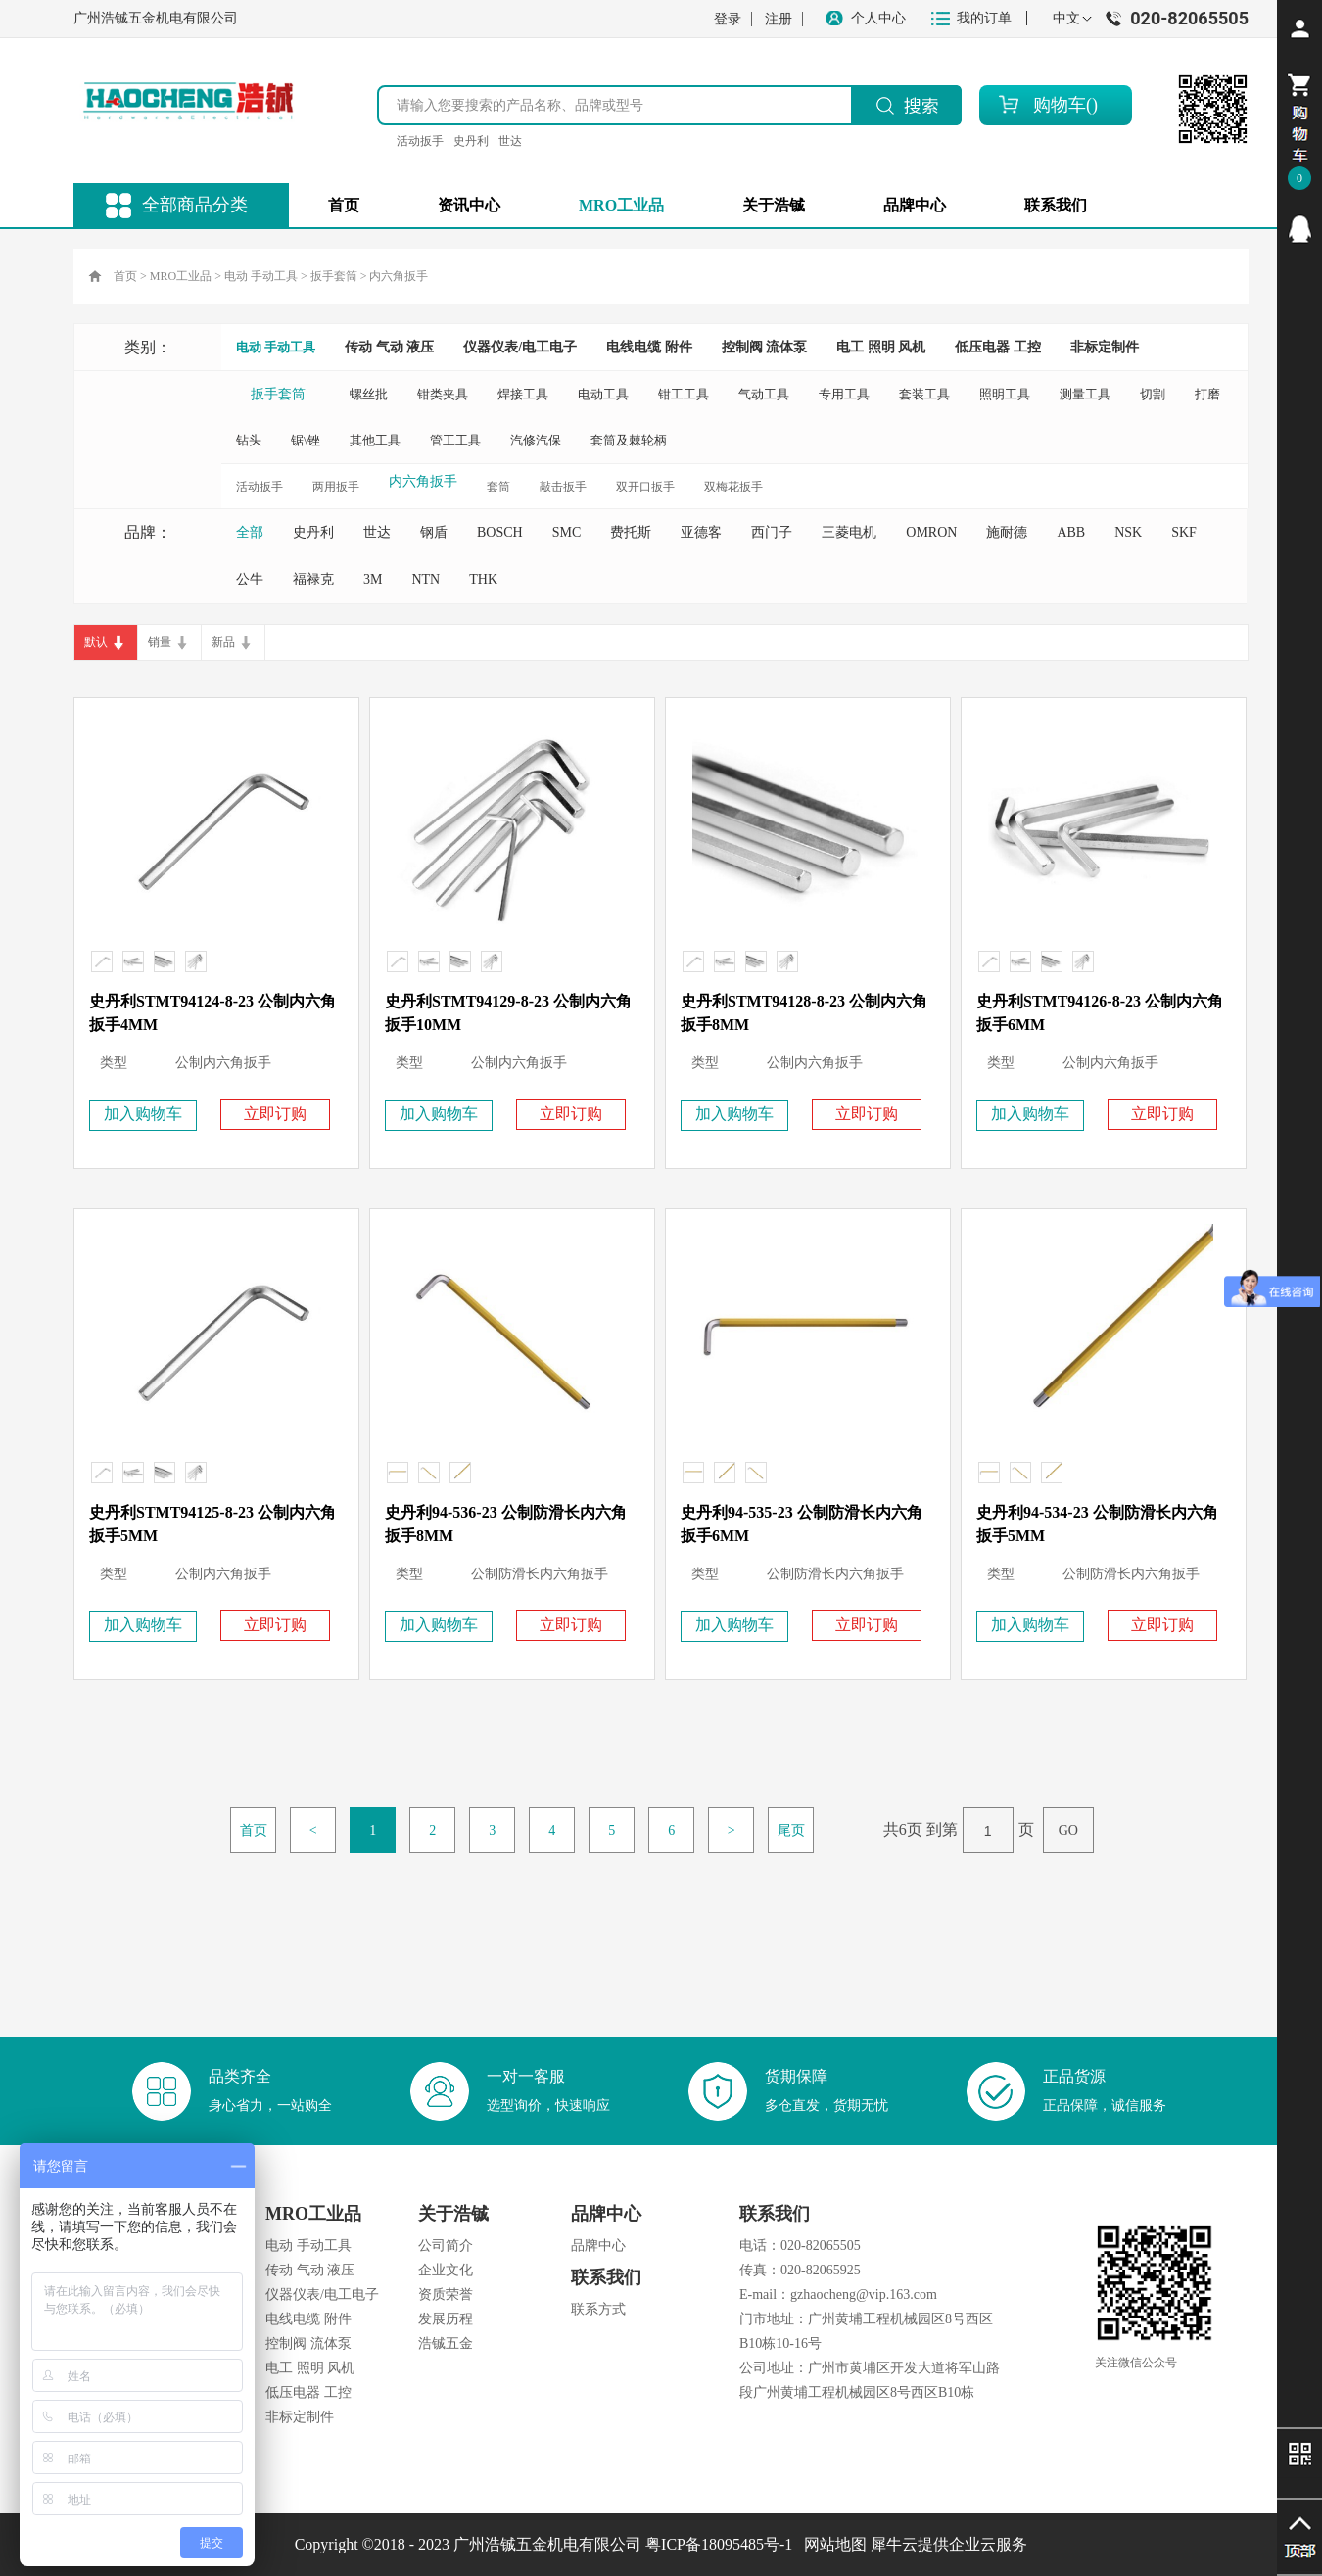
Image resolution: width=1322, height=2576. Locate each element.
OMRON (931, 532)
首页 (343, 205)
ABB (1071, 532)
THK (483, 579)
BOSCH (500, 532)
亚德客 (701, 532)
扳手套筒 (333, 276)
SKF (1184, 532)
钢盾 (434, 532)
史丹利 (471, 141)
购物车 (1059, 105)
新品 (223, 642)
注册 (778, 19)
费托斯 (630, 532)
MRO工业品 (181, 276)
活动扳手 (420, 141)
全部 (249, 532)
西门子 (771, 532)
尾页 (791, 1830)
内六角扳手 (398, 276)
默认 (96, 642)
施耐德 (1006, 532)
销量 (159, 642)
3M (372, 579)
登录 (727, 19)
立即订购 (275, 1113)
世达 (510, 141)
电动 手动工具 (261, 276)
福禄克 (313, 579)
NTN (425, 579)
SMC (567, 532)
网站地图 (831, 2544)
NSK (1128, 532)
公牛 (249, 579)
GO (1068, 1830)
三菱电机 (849, 532)
